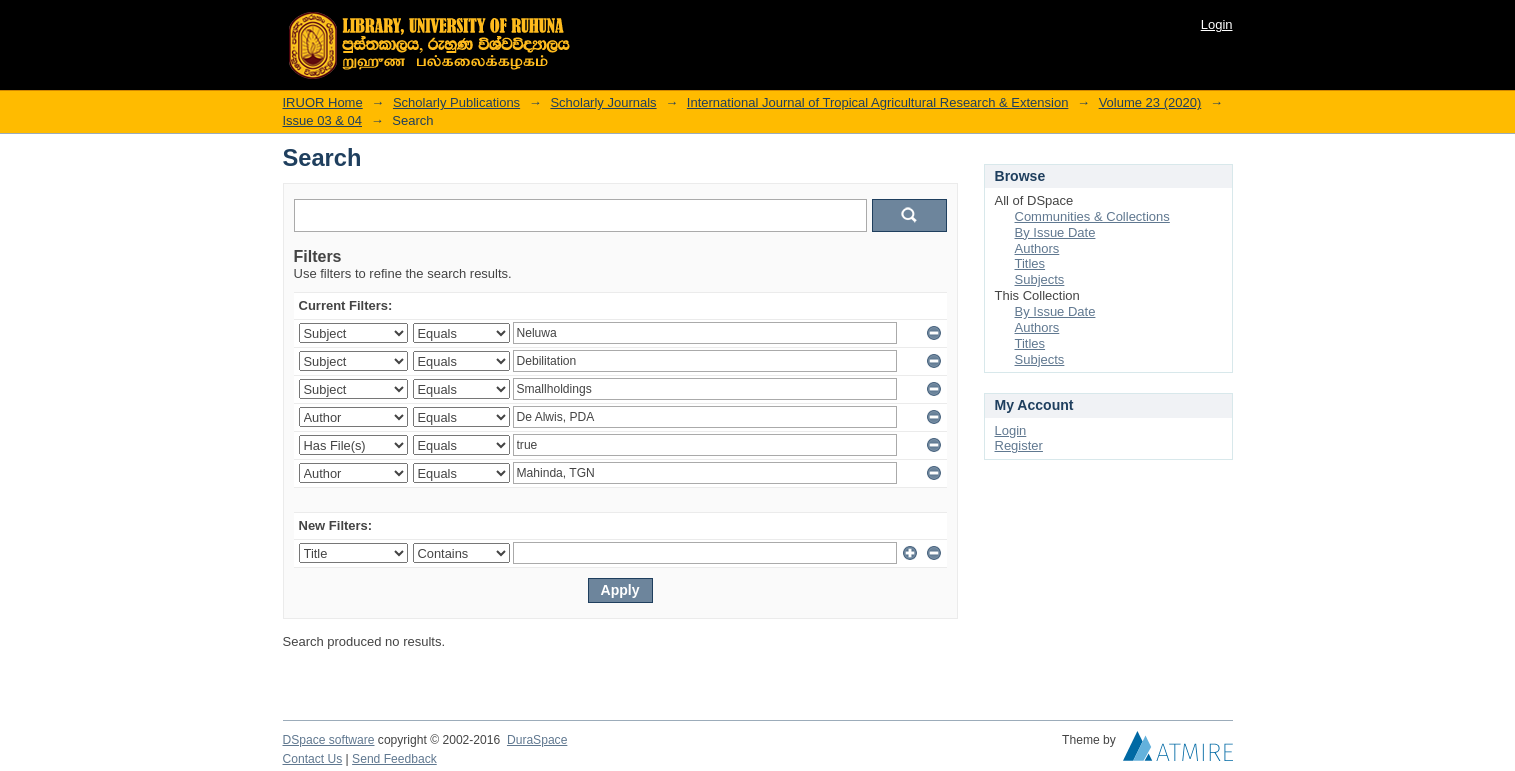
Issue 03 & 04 (323, 120)
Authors (1037, 248)
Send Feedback (394, 759)
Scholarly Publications (456, 102)
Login (1217, 24)
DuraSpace (537, 740)
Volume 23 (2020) (1150, 102)
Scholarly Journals (603, 102)
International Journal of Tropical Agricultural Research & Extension (878, 102)
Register (1019, 445)
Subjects (1040, 279)
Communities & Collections (1092, 216)
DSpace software (329, 740)
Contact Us (313, 759)
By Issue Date (1055, 232)
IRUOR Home (323, 102)
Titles (1030, 263)
